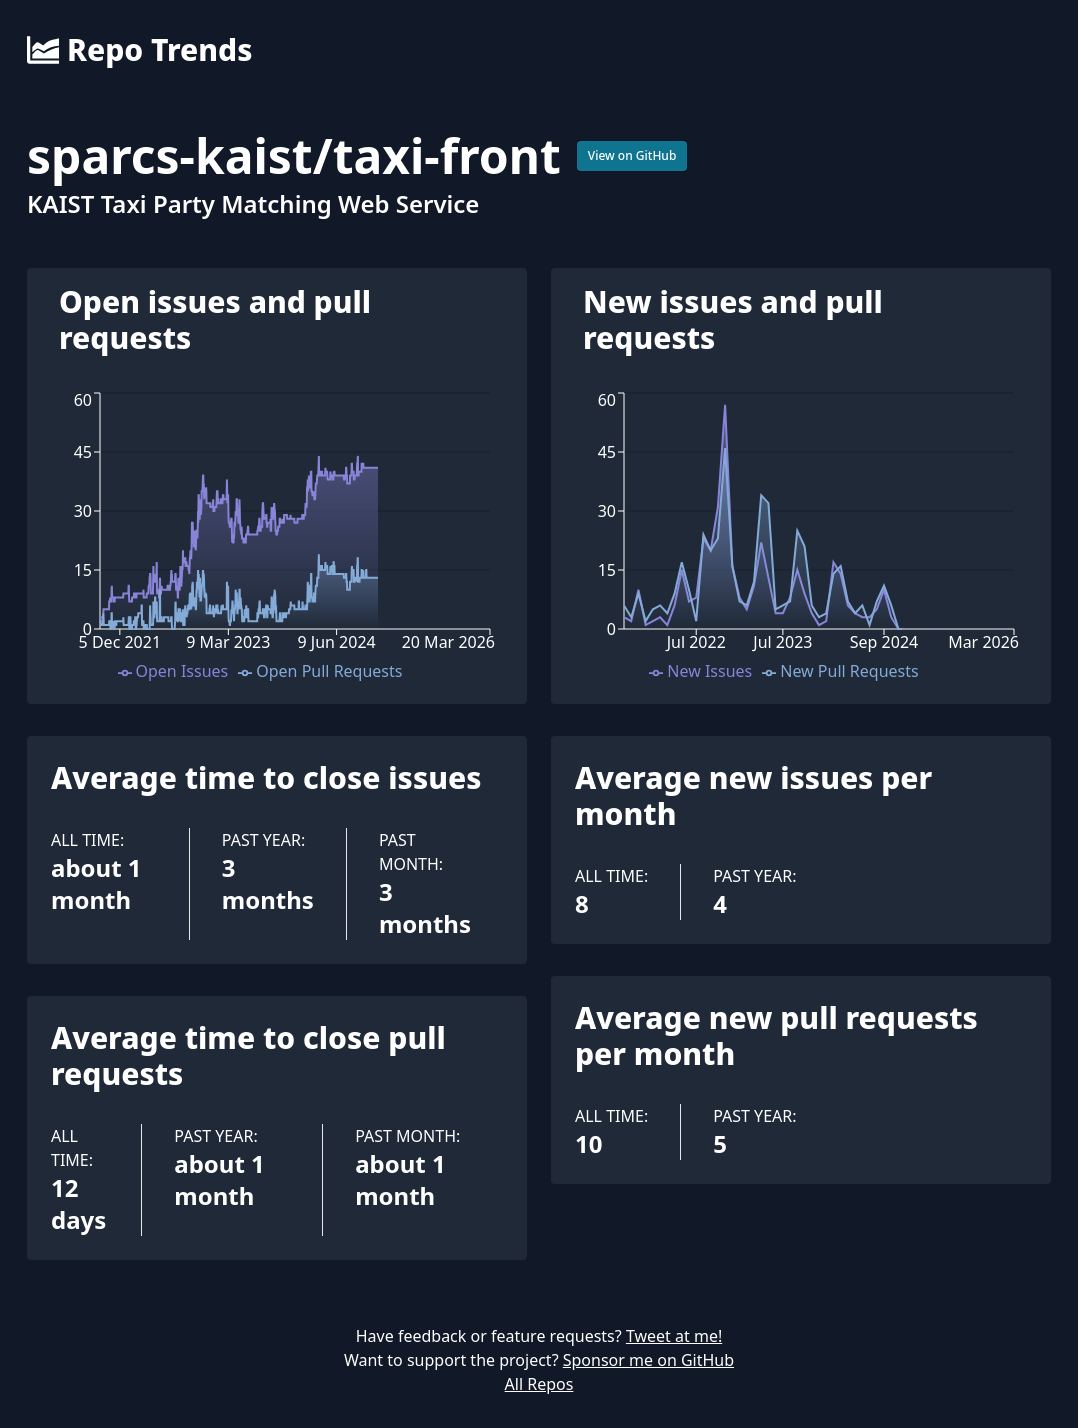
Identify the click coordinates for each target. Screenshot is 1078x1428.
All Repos (539, 1384)
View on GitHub (632, 155)
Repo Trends (139, 50)
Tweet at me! (674, 1336)
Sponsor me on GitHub (648, 1360)
